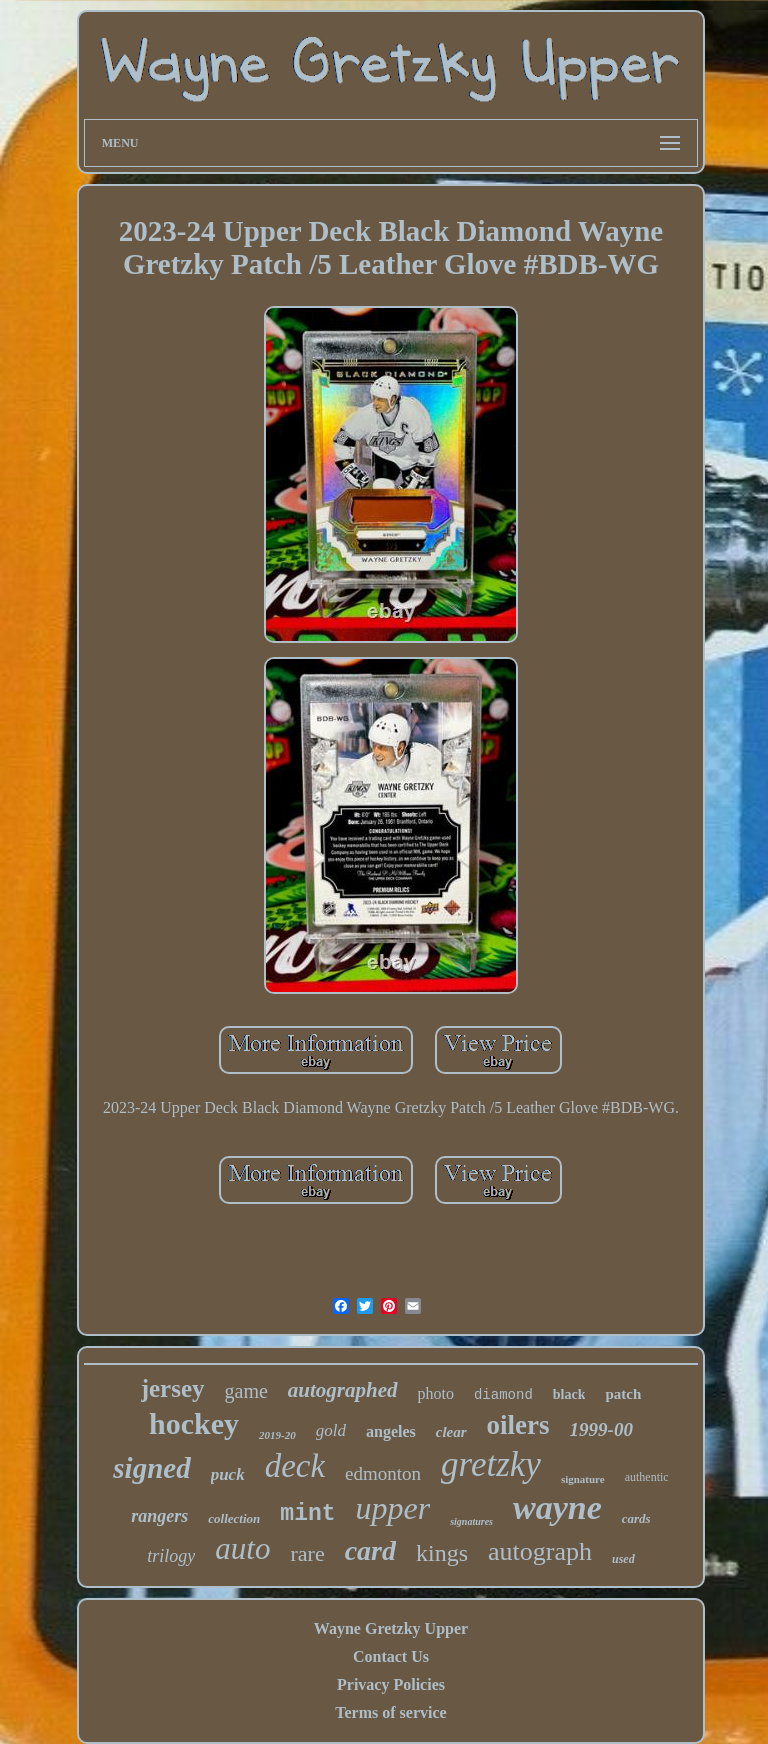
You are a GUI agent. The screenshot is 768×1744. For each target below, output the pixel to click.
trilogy (171, 1556)
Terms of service (390, 1712)
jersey (173, 1388)
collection (234, 1518)
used (623, 1559)
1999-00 (601, 1429)
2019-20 (277, 1435)
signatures (471, 1521)
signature (583, 1479)
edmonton (383, 1473)
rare (307, 1553)
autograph (540, 1551)
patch (623, 1394)
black (569, 1394)
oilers (518, 1425)
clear (451, 1432)
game (246, 1391)
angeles (391, 1431)
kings (442, 1553)
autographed (343, 1390)
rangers (159, 1516)
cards (636, 1518)
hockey (194, 1423)
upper (393, 1508)
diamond (503, 1395)
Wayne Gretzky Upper (391, 1628)
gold (331, 1430)
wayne (557, 1507)
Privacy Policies (391, 1684)
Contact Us (391, 1656)
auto (242, 1548)
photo (436, 1393)
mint (307, 1514)
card (370, 1550)
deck (295, 1466)
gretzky (491, 1464)
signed (151, 1468)
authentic (647, 1477)
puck (228, 1474)
